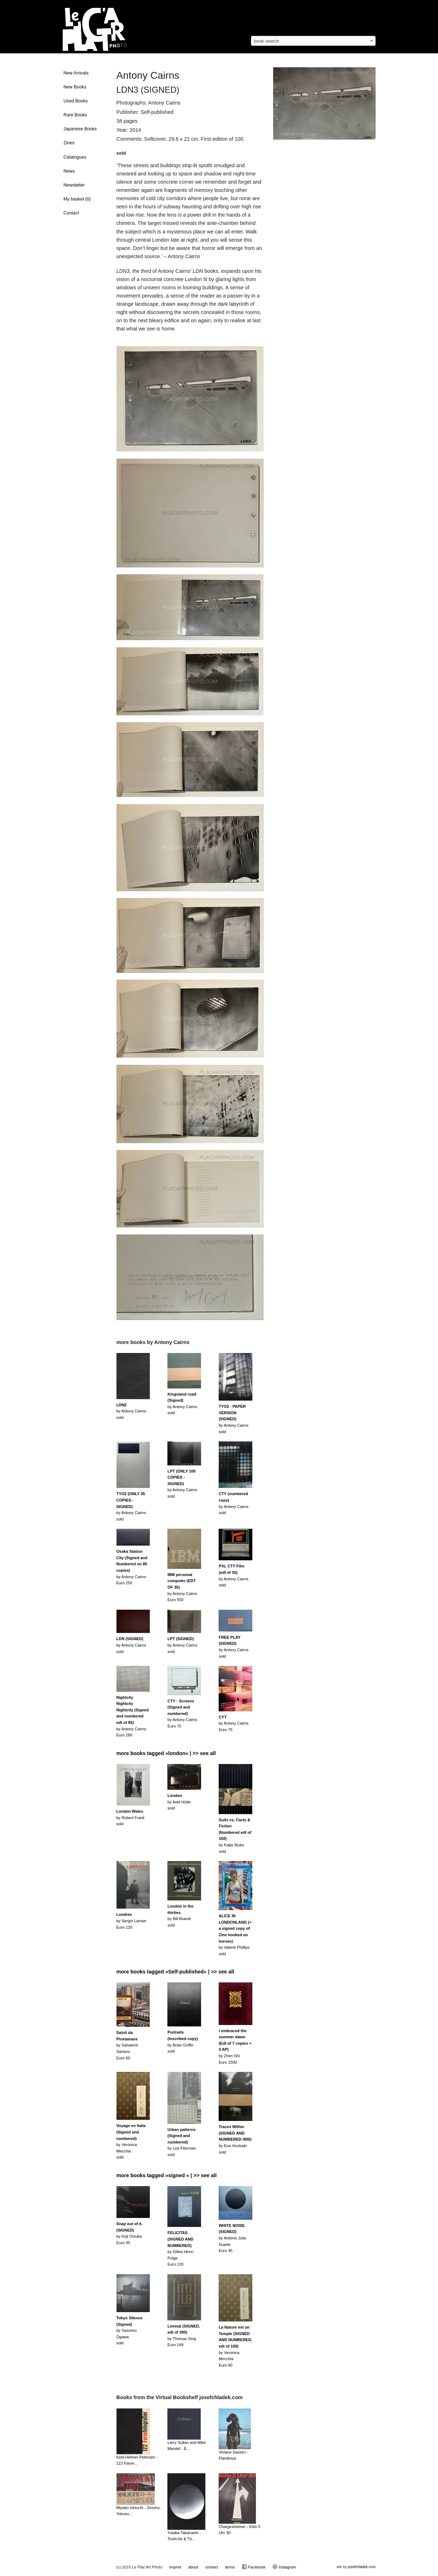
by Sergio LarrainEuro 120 (131, 1920)
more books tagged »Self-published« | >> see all (175, 1972)
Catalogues (74, 157)
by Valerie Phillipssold (235, 1935)
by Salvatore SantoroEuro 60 (127, 2045)
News (69, 171)
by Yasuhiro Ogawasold (129, 2330)
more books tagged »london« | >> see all (166, 1753)
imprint (175, 2567)
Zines (69, 142)
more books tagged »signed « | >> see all (166, 2175)
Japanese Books (80, 128)
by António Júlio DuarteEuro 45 (232, 2238)
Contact (71, 213)
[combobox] (313, 41)
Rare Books (75, 114)
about (193, 2567)
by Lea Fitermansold (181, 2142)
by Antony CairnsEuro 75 (182, 1713)
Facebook (253, 2566)
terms (230, 2567)
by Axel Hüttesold (179, 1801)
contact (211, 2567)
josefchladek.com (361, 2567)
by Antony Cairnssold (131, 1411)
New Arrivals (76, 73)
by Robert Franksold (130, 1817)
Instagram (284, 2566)
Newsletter (74, 185)
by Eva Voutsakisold (235, 2139)
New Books (74, 87)
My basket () (77, 199)
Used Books (75, 100)
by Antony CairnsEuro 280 (132, 1716)
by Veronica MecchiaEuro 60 (235, 2346)
